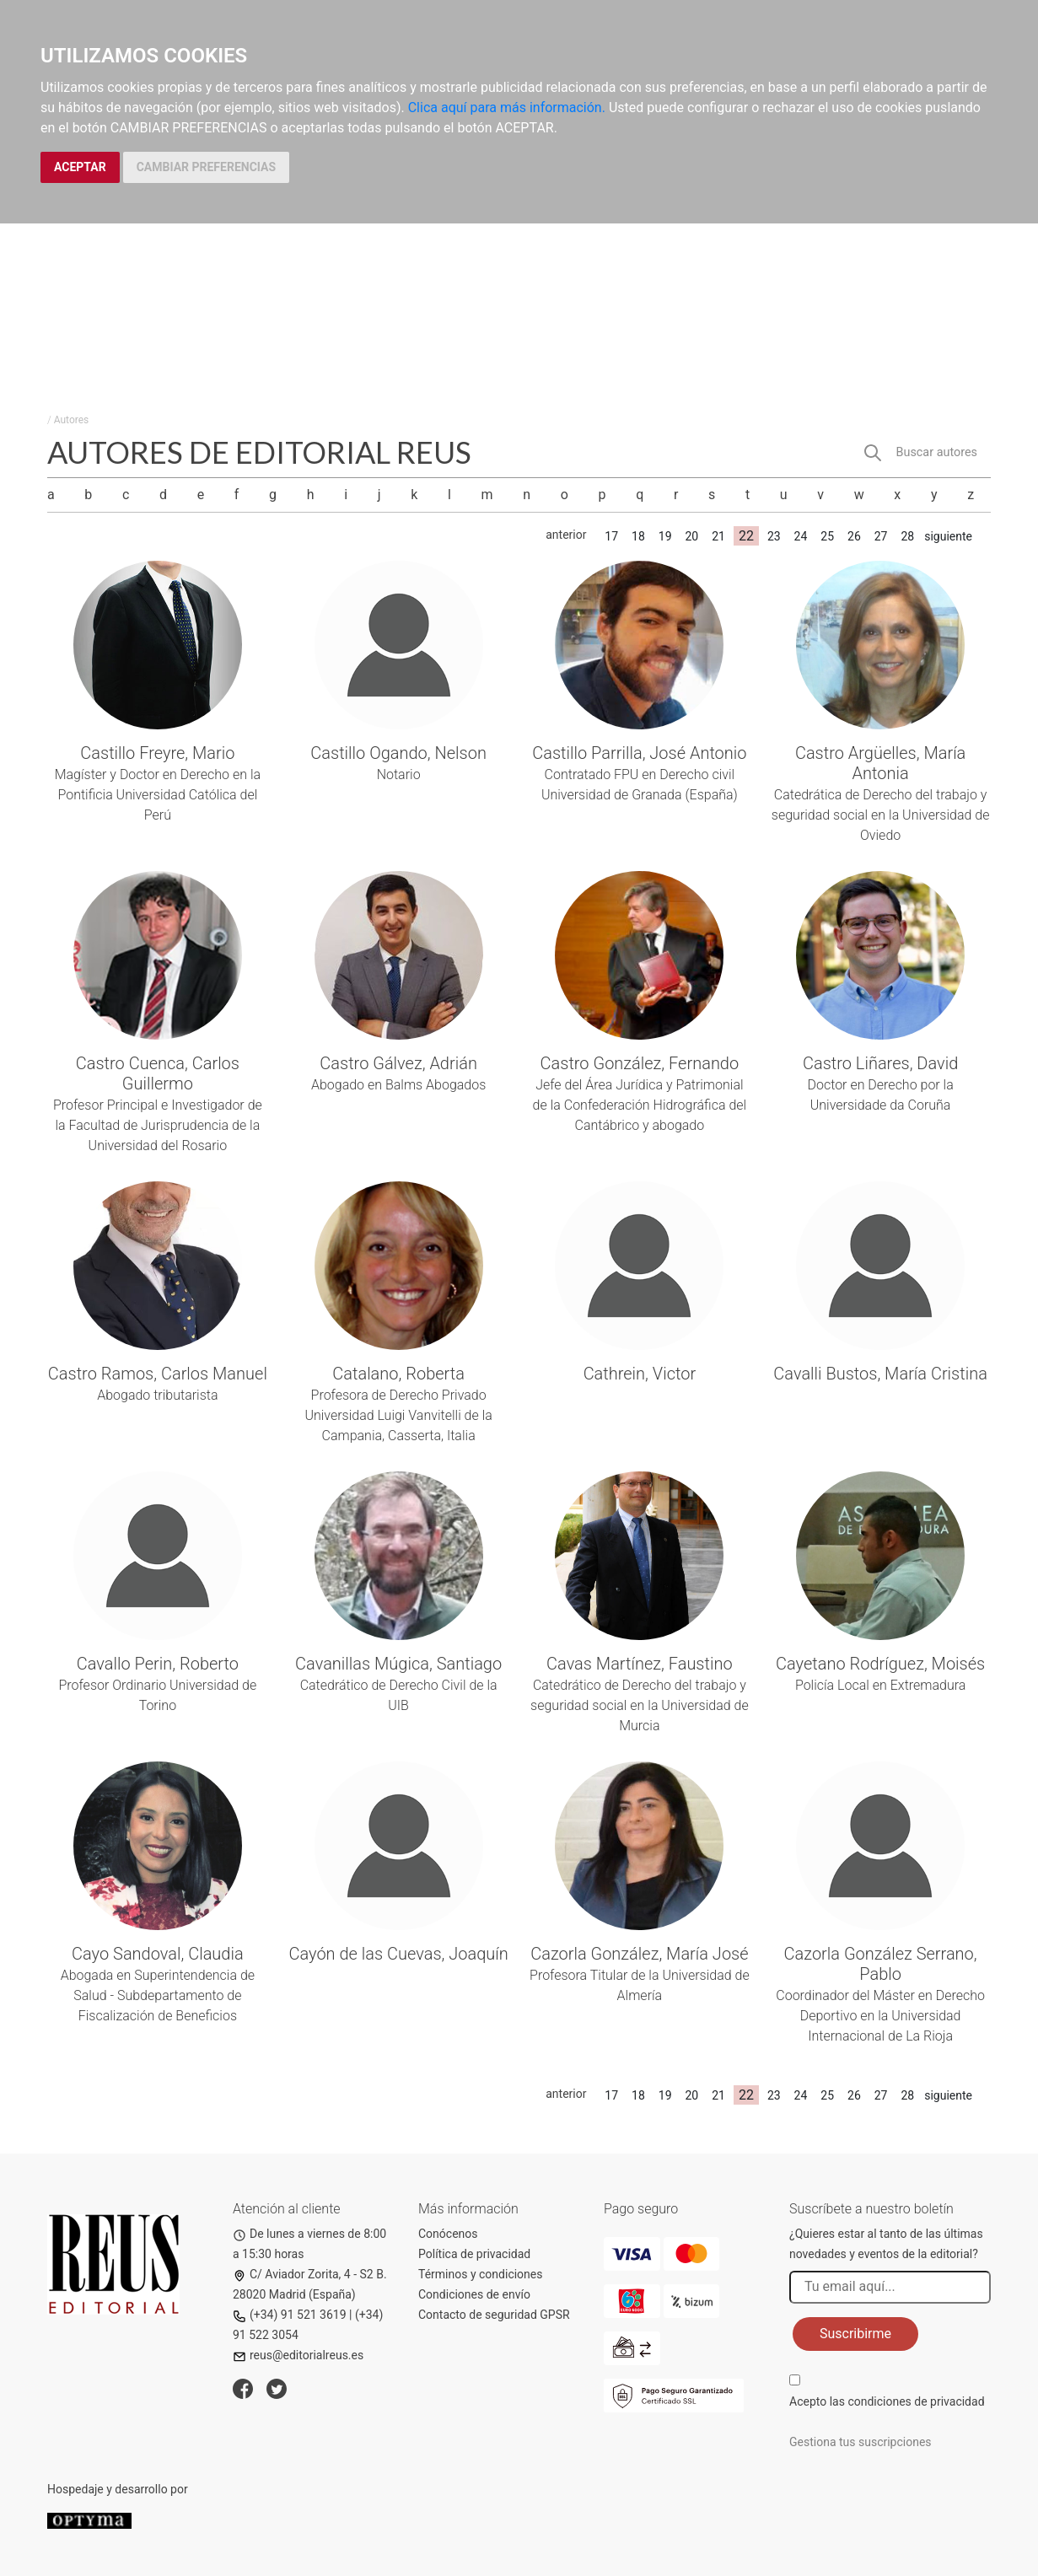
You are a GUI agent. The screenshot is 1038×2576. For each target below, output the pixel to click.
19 (665, 536)
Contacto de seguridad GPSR (494, 2314)
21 (718, 536)
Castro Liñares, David (880, 1063)
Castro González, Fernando (640, 1063)
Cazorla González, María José (639, 1954)
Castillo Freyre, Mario (157, 753)
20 (691, 536)
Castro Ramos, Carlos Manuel (157, 1373)
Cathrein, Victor (640, 1373)
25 (827, 536)
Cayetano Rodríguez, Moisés (880, 1664)
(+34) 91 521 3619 (290, 2314)
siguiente (948, 536)
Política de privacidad (474, 2254)
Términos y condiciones (480, 2274)
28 (907, 536)
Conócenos (448, 2233)
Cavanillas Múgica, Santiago (398, 1664)
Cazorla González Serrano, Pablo (880, 1964)
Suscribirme (855, 2334)
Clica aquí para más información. (506, 107)
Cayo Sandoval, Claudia (158, 1954)
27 (881, 536)
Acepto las (887, 2401)
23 (774, 536)
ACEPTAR (80, 167)
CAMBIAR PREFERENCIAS (206, 167)
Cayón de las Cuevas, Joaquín (398, 1954)
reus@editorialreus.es (298, 2355)
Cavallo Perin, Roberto (158, 1664)
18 (638, 536)
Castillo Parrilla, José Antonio (639, 753)
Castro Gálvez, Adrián (398, 1063)
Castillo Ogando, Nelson (398, 753)
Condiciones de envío (474, 2294)
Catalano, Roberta (398, 1373)
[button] (927, 453)
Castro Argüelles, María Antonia (880, 763)
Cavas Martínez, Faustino (639, 1664)
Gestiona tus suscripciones (860, 2442)
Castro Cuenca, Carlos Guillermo (157, 1073)
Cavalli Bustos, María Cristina (880, 1373)
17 (611, 536)
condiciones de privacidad (915, 2401)
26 (854, 536)
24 (801, 536)
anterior (566, 534)
